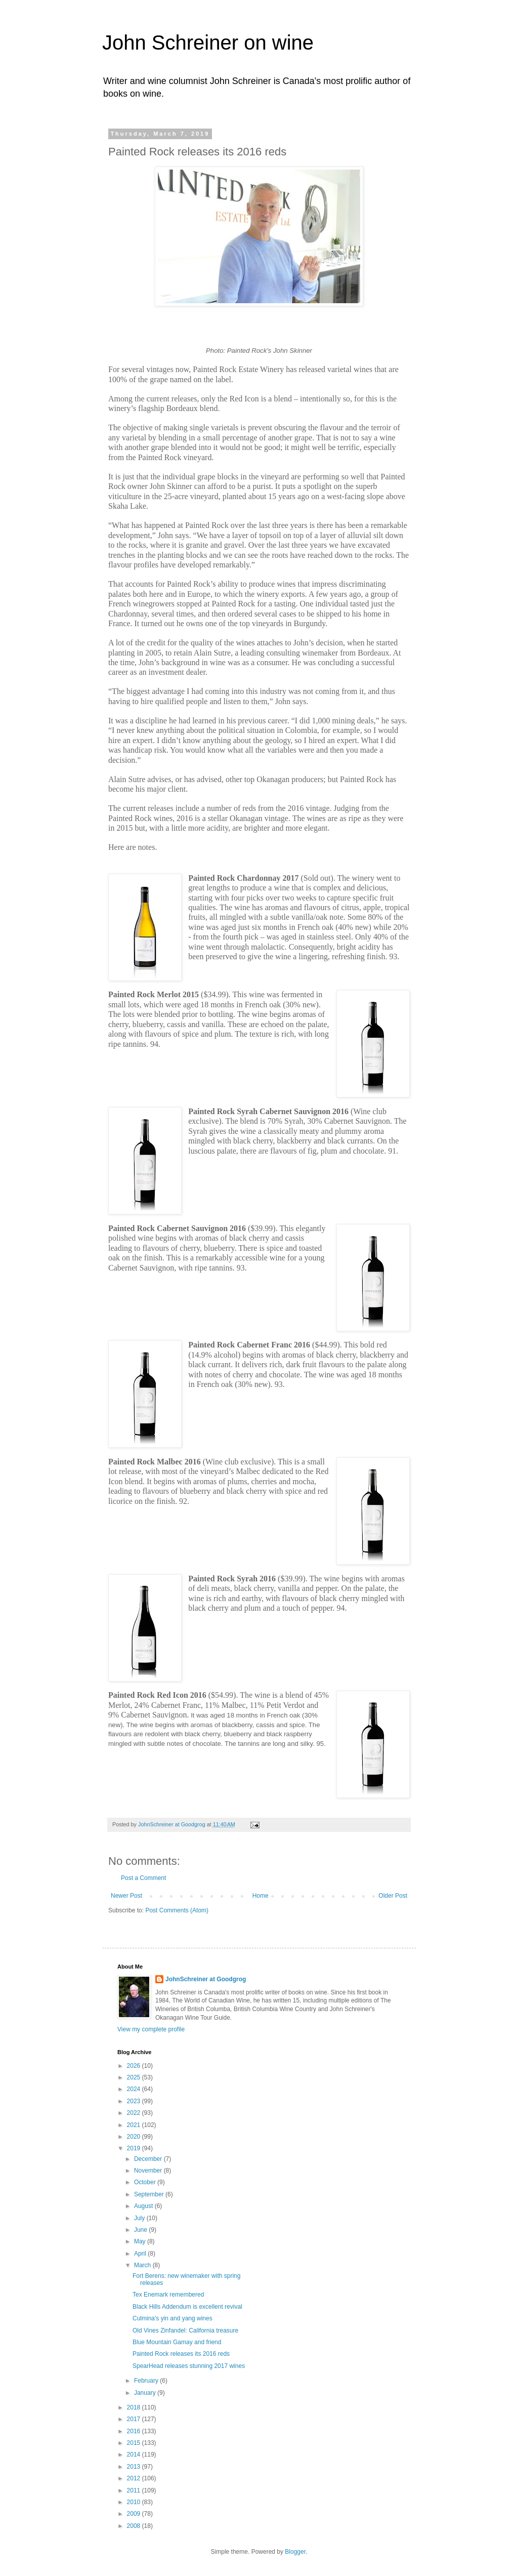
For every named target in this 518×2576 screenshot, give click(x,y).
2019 (134, 2148)
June (141, 2229)
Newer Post (126, 1895)
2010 (134, 2502)
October (145, 2182)
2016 (134, 2431)
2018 (134, 2407)
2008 (134, 2525)
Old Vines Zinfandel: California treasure (185, 2330)
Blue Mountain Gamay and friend (177, 2342)
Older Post (392, 1895)
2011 (134, 2490)
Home (260, 1895)
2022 (134, 2112)
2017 (134, 2419)
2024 (134, 2089)
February (147, 2380)
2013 (134, 2466)
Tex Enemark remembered (168, 2294)
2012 (134, 2478)
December (149, 2158)
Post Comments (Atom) (176, 1910)
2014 (134, 2454)
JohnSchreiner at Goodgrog (205, 1979)
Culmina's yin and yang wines (172, 2318)
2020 (134, 2136)
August (144, 2206)
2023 (134, 2101)
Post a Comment (143, 1878)
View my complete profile (151, 2029)
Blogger (295, 2551)
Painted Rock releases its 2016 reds (181, 2353)
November (149, 2170)
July (140, 2218)
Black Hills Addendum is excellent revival (187, 2306)
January (145, 2392)
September (149, 2194)
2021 (134, 2125)
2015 (134, 2442)
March (143, 2265)
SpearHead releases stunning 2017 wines (189, 2365)
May (140, 2241)
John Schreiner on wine (208, 42)
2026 (134, 2065)
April (141, 2253)
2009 (134, 2513)
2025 (134, 2077)
